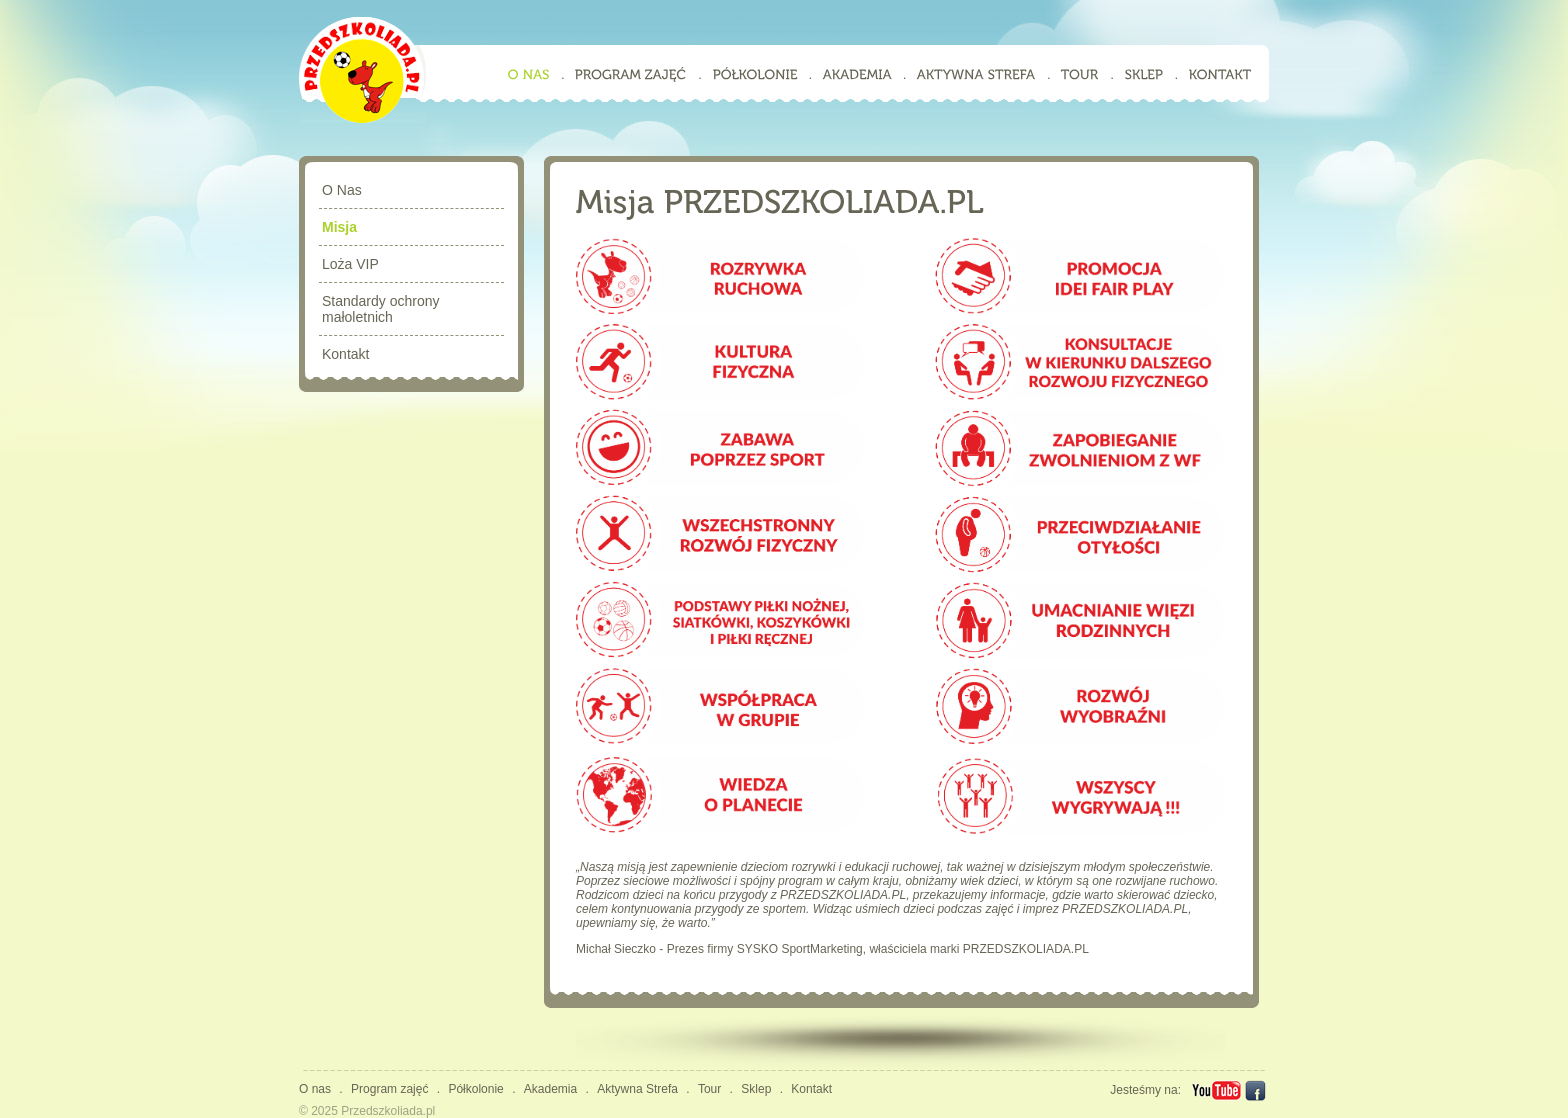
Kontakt (345, 354)
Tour (709, 1089)
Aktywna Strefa (637, 1089)
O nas (315, 1089)
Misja (339, 227)
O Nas (342, 190)
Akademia (550, 1089)
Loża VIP (350, 264)
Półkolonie (475, 1089)
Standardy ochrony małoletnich (381, 309)
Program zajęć (389, 1089)
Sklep (756, 1089)
